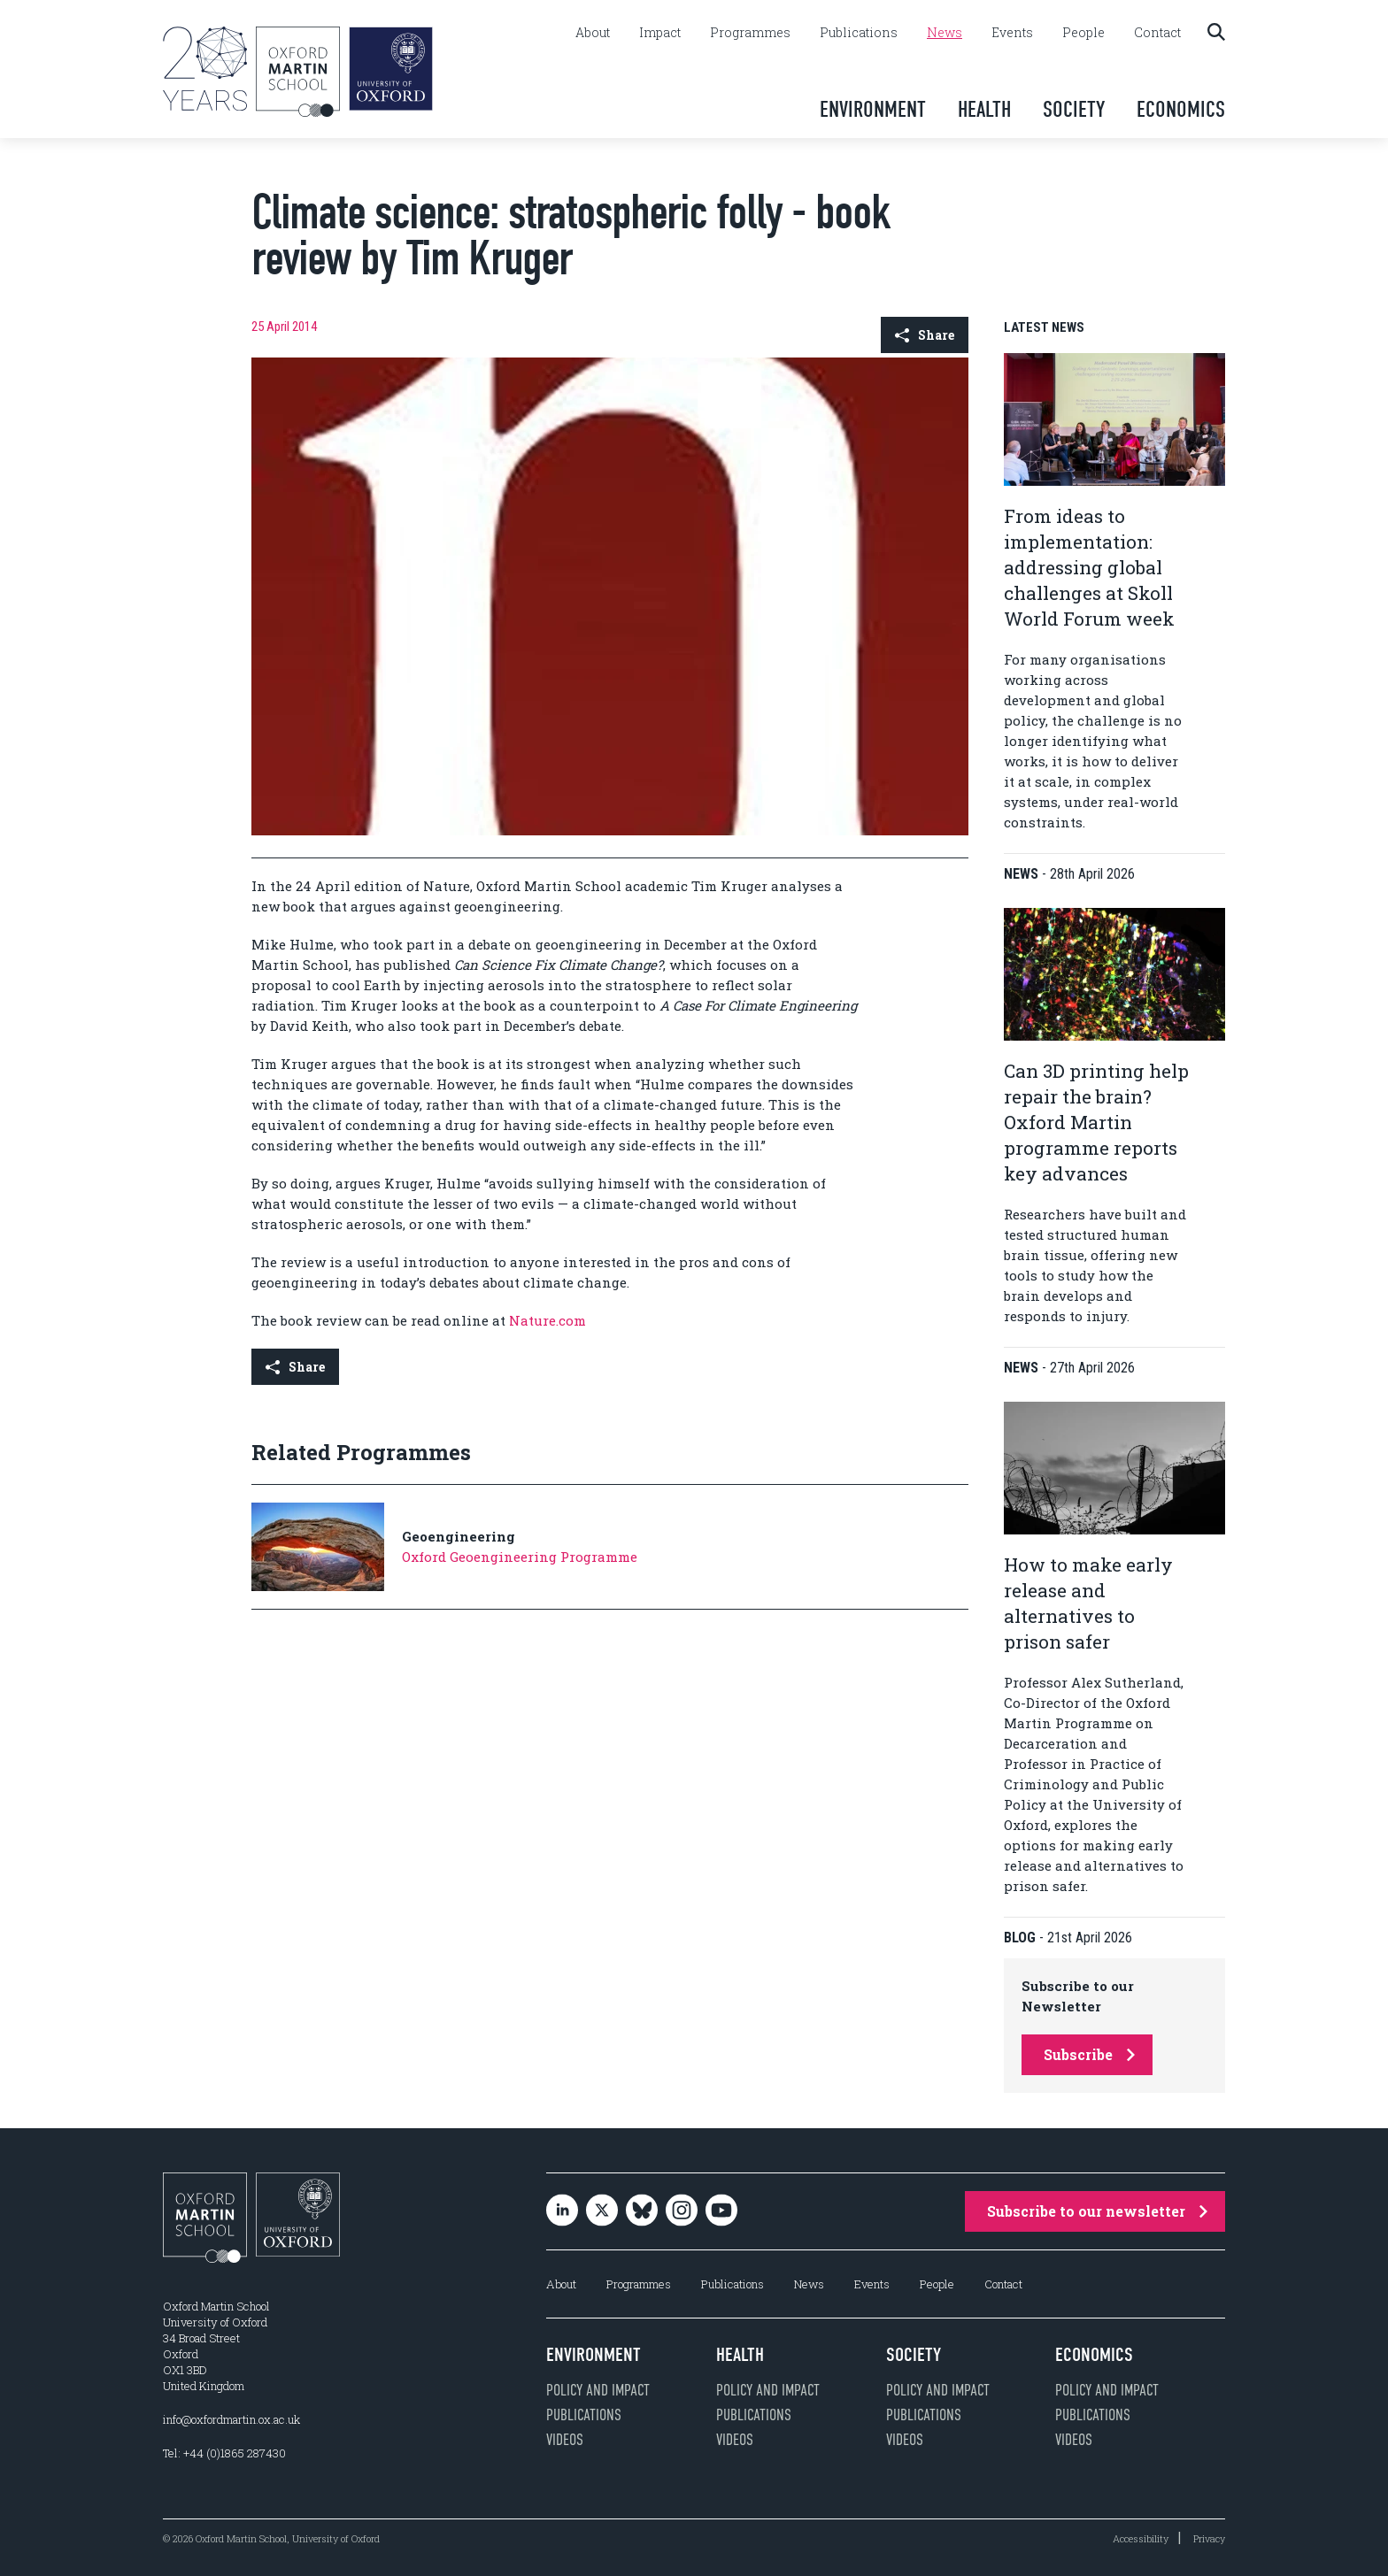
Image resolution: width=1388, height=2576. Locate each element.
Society (1074, 109)
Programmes (750, 33)
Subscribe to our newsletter (1097, 2211)
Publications (859, 33)
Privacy (1209, 2538)
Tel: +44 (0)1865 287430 (224, 2453)
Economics (1181, 109)
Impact (660, 33)
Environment (873, 109)
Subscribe (1089, 2054)
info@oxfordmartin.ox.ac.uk (231, 2419)
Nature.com (547, 1320)
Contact (1157, 33)
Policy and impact (598, 2390)
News (944, 33)
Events (1012, 33)
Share (924, 335)
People (1083, 33)
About (592, 33)
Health (984, 109)
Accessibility (1140, 2538)
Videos (564, 2440)
